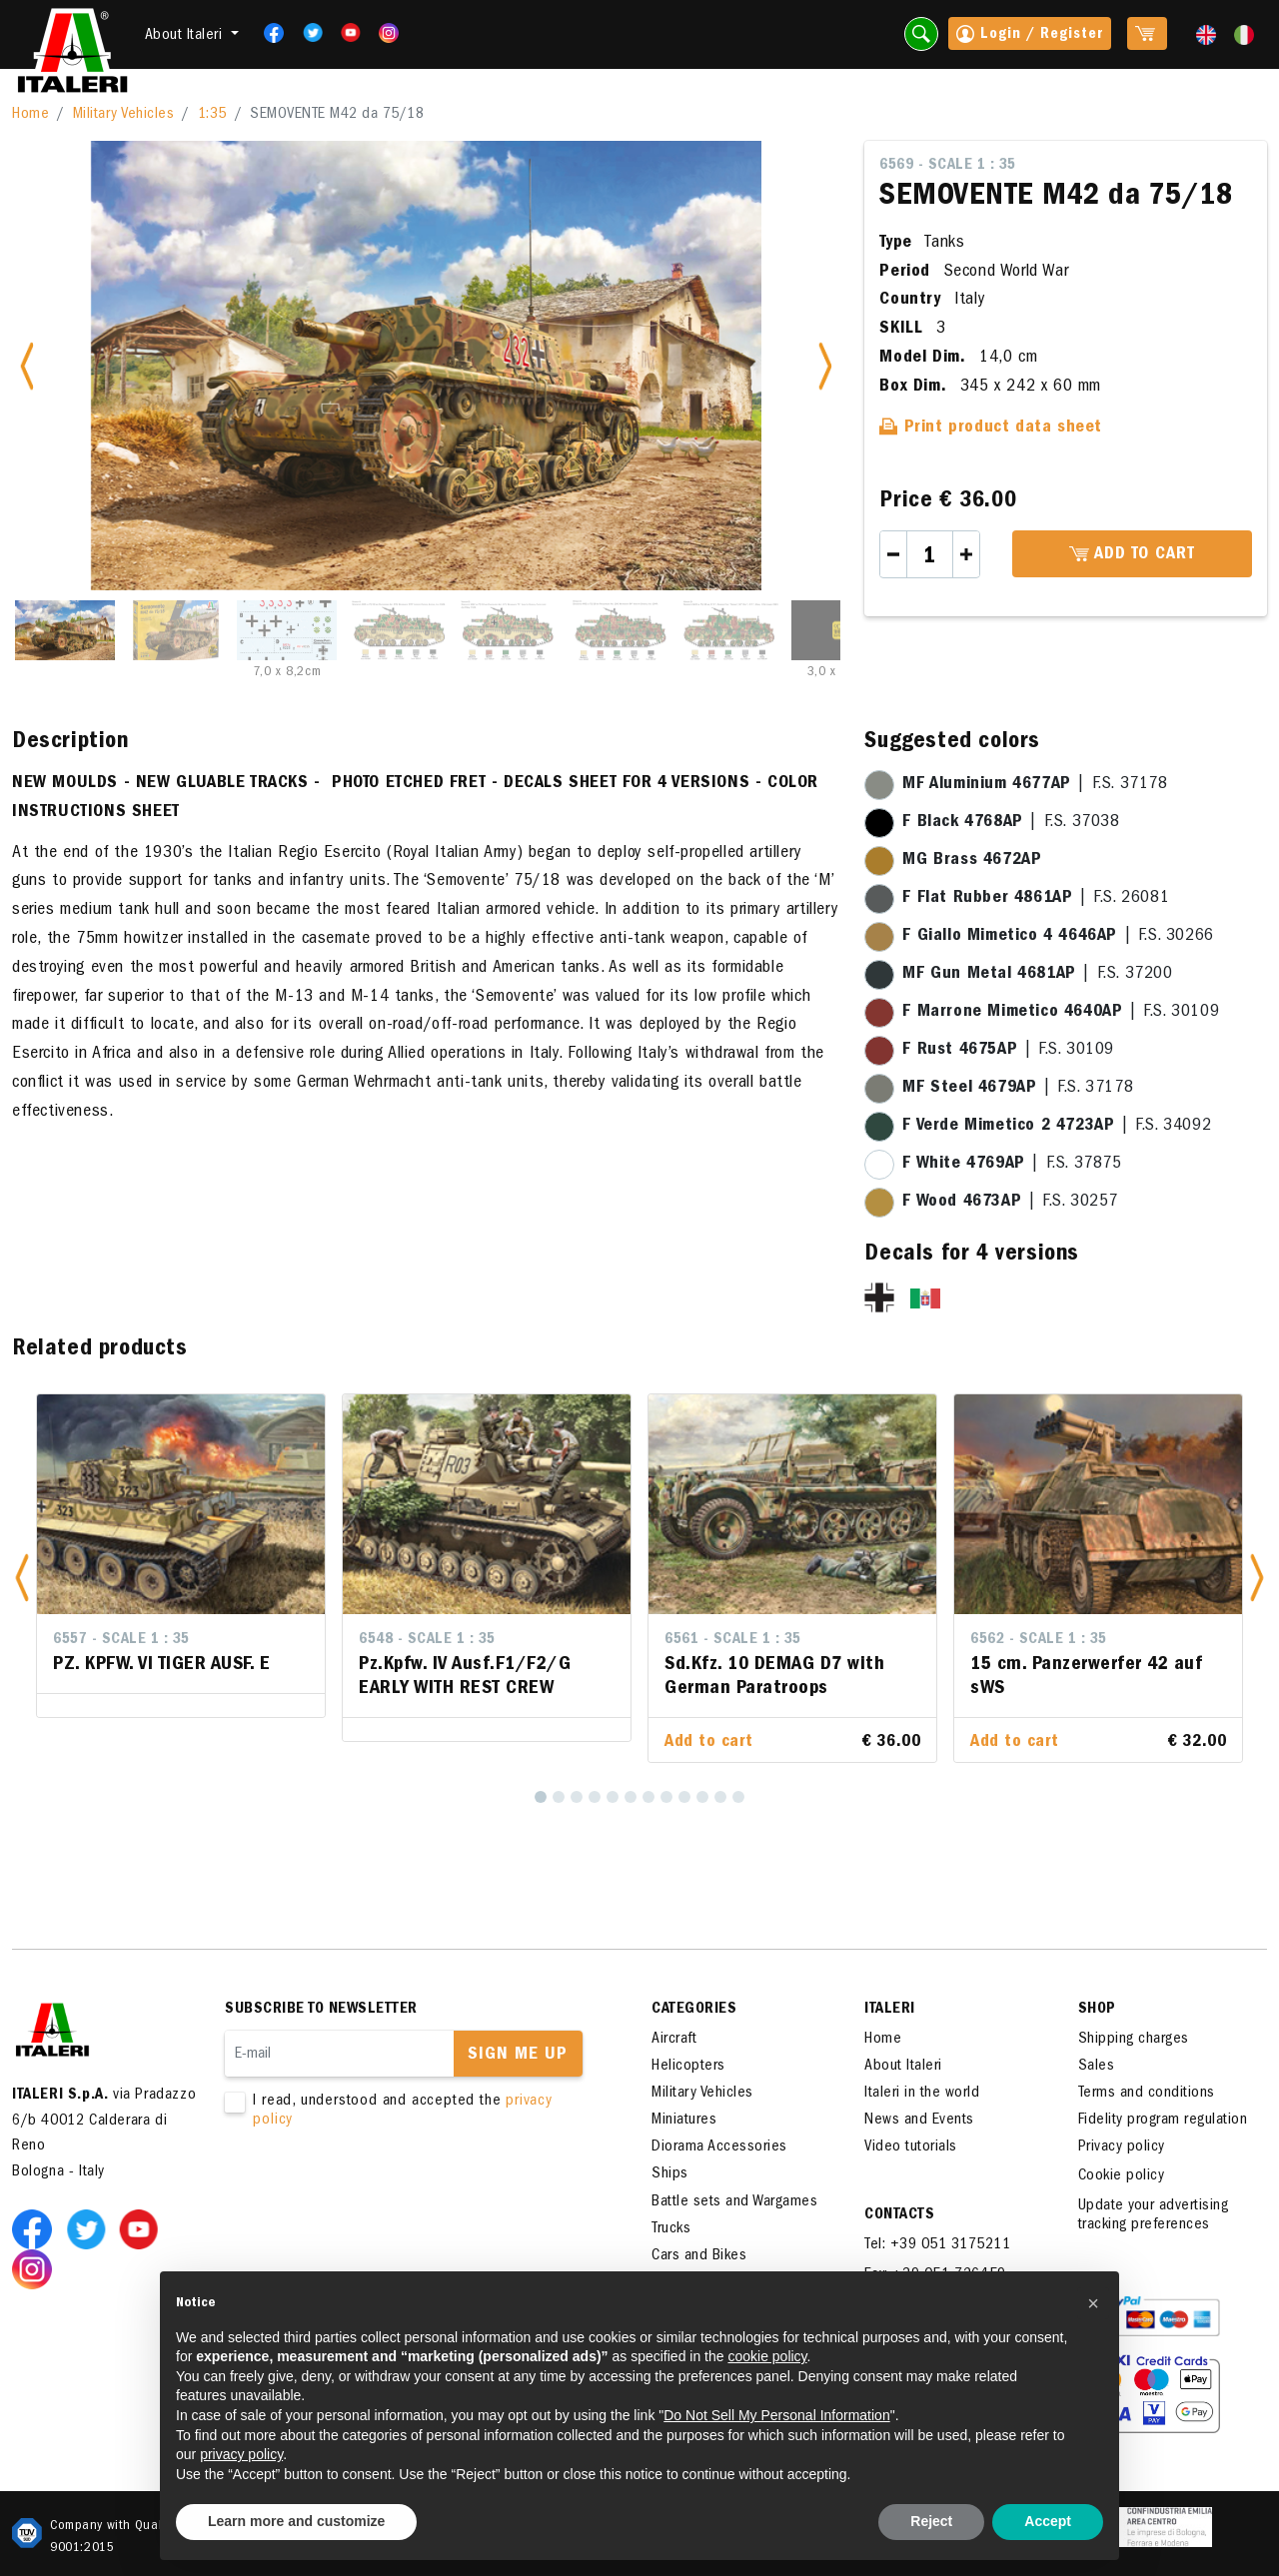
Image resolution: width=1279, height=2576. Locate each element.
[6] (631, 1797)
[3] (577, 1797)
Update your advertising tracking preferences (1153, 2215)
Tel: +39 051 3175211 (937, 2245)
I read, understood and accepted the (410, 2112)
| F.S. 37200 (1037, 975)
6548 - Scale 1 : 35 (427, 1640)
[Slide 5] (509, 630)
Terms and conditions (1146, 2094)
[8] (666, 1797)
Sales (1096, 2067)
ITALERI (889, 2010)
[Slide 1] (65, 630)
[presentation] (377, 2194)
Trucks (670, 2229)
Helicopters (688, 2067)
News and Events (919, 2121)
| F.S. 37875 (1011, 1165)
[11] (720, 1797)
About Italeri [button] (186, 36)
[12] (738, 1797)
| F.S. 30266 (1057, 937)
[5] (613, 1797)
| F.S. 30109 (1060, 1013)
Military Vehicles (124, 115)
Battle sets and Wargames (734, 2202)
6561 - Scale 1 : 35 (732, 1640)
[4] (595, 1797)
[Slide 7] (730, 630)
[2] (559, 1797)
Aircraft (673, 2040)
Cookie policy (1121, 2176)
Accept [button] (1047, 2521)
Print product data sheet (990, 428)
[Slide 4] (398, 630)
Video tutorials (910, 2147)
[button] (22, 1578)
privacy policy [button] (241, 2454)
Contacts (899, 2215)
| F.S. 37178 (1034, 785)
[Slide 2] (176, 630)
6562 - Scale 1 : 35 (1038, 1640)
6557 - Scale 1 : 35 (121, 1640)
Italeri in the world (921, 2094)
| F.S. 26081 (1035, 899)
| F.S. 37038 (1010, 823)
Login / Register (1029, 36)
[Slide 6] (619, 630)
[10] (702, 1797)
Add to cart (1132, 555)
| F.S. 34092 (1056, 1127)
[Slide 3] (287, 630)
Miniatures (683, 2121)
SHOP (1097, 2010)
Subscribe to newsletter (321, 2010)
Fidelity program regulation (1163, 2121)
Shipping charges (1133, 2040)
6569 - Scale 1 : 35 (947, 166)
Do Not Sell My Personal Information (776, 2415)
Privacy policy (1121, 2147)
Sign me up (518, 2056)
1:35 (212, 115)
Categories (693, 2010)
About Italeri (903, 2067)
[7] (648, 1797)
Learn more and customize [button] (296, 2521)
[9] (684, 1797)
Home (30, 115)
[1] (541, 1797)
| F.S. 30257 (1010, 1203)
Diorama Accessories (719, 2147)
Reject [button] (931, 2521)
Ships (669, 2174)
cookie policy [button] (766, 2356)
